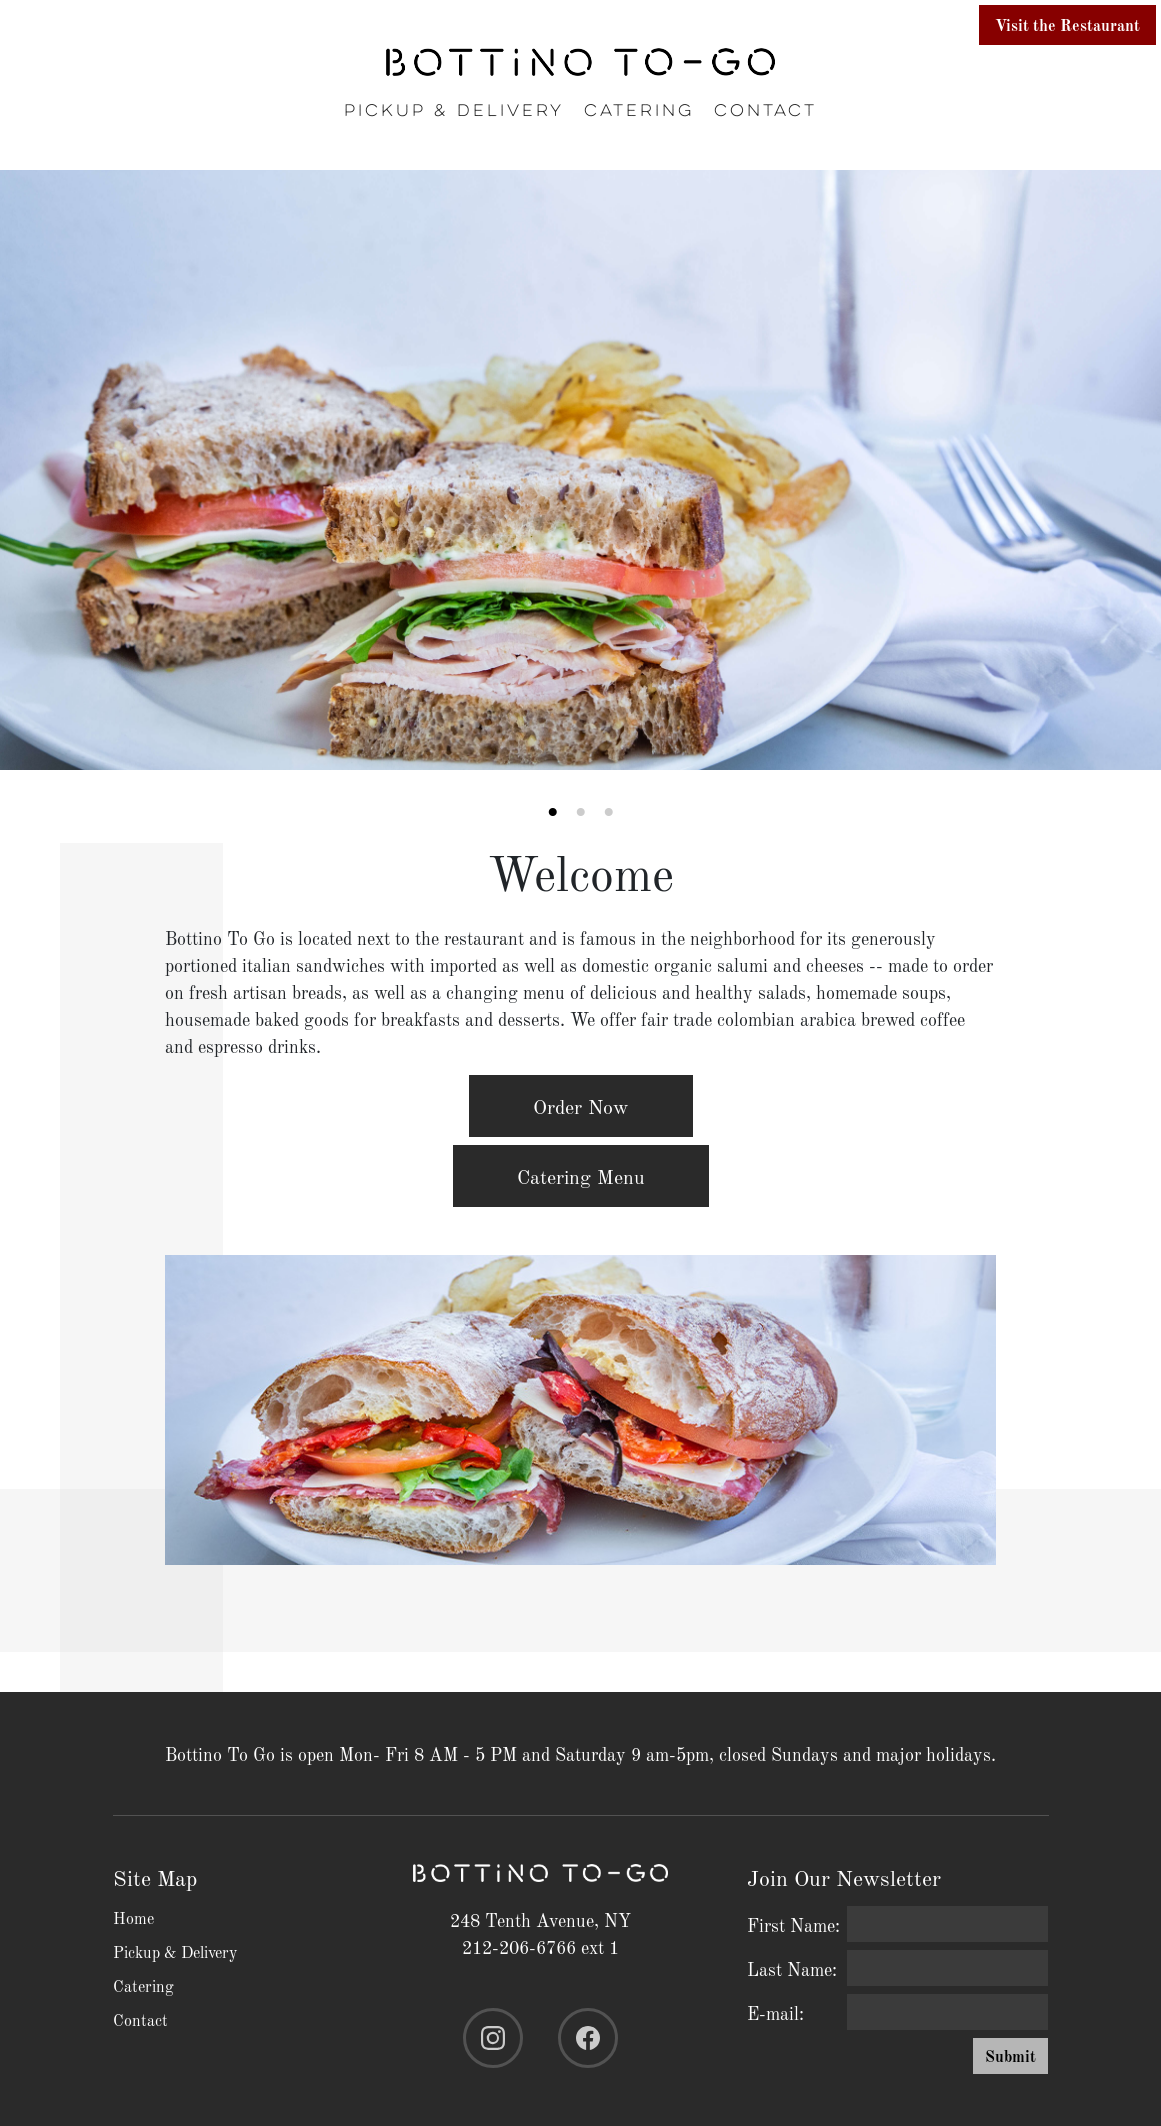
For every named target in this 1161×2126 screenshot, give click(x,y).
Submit (1010, 2055)
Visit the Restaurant (1067, 24)
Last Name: (792, 1968)
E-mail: (775, 2012)
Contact (765, 110)
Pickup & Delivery (454, 110)
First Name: (793, 1924)
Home (133, 1917)
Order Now (581, 1106)
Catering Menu (581, 1176)
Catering (639, 110)
